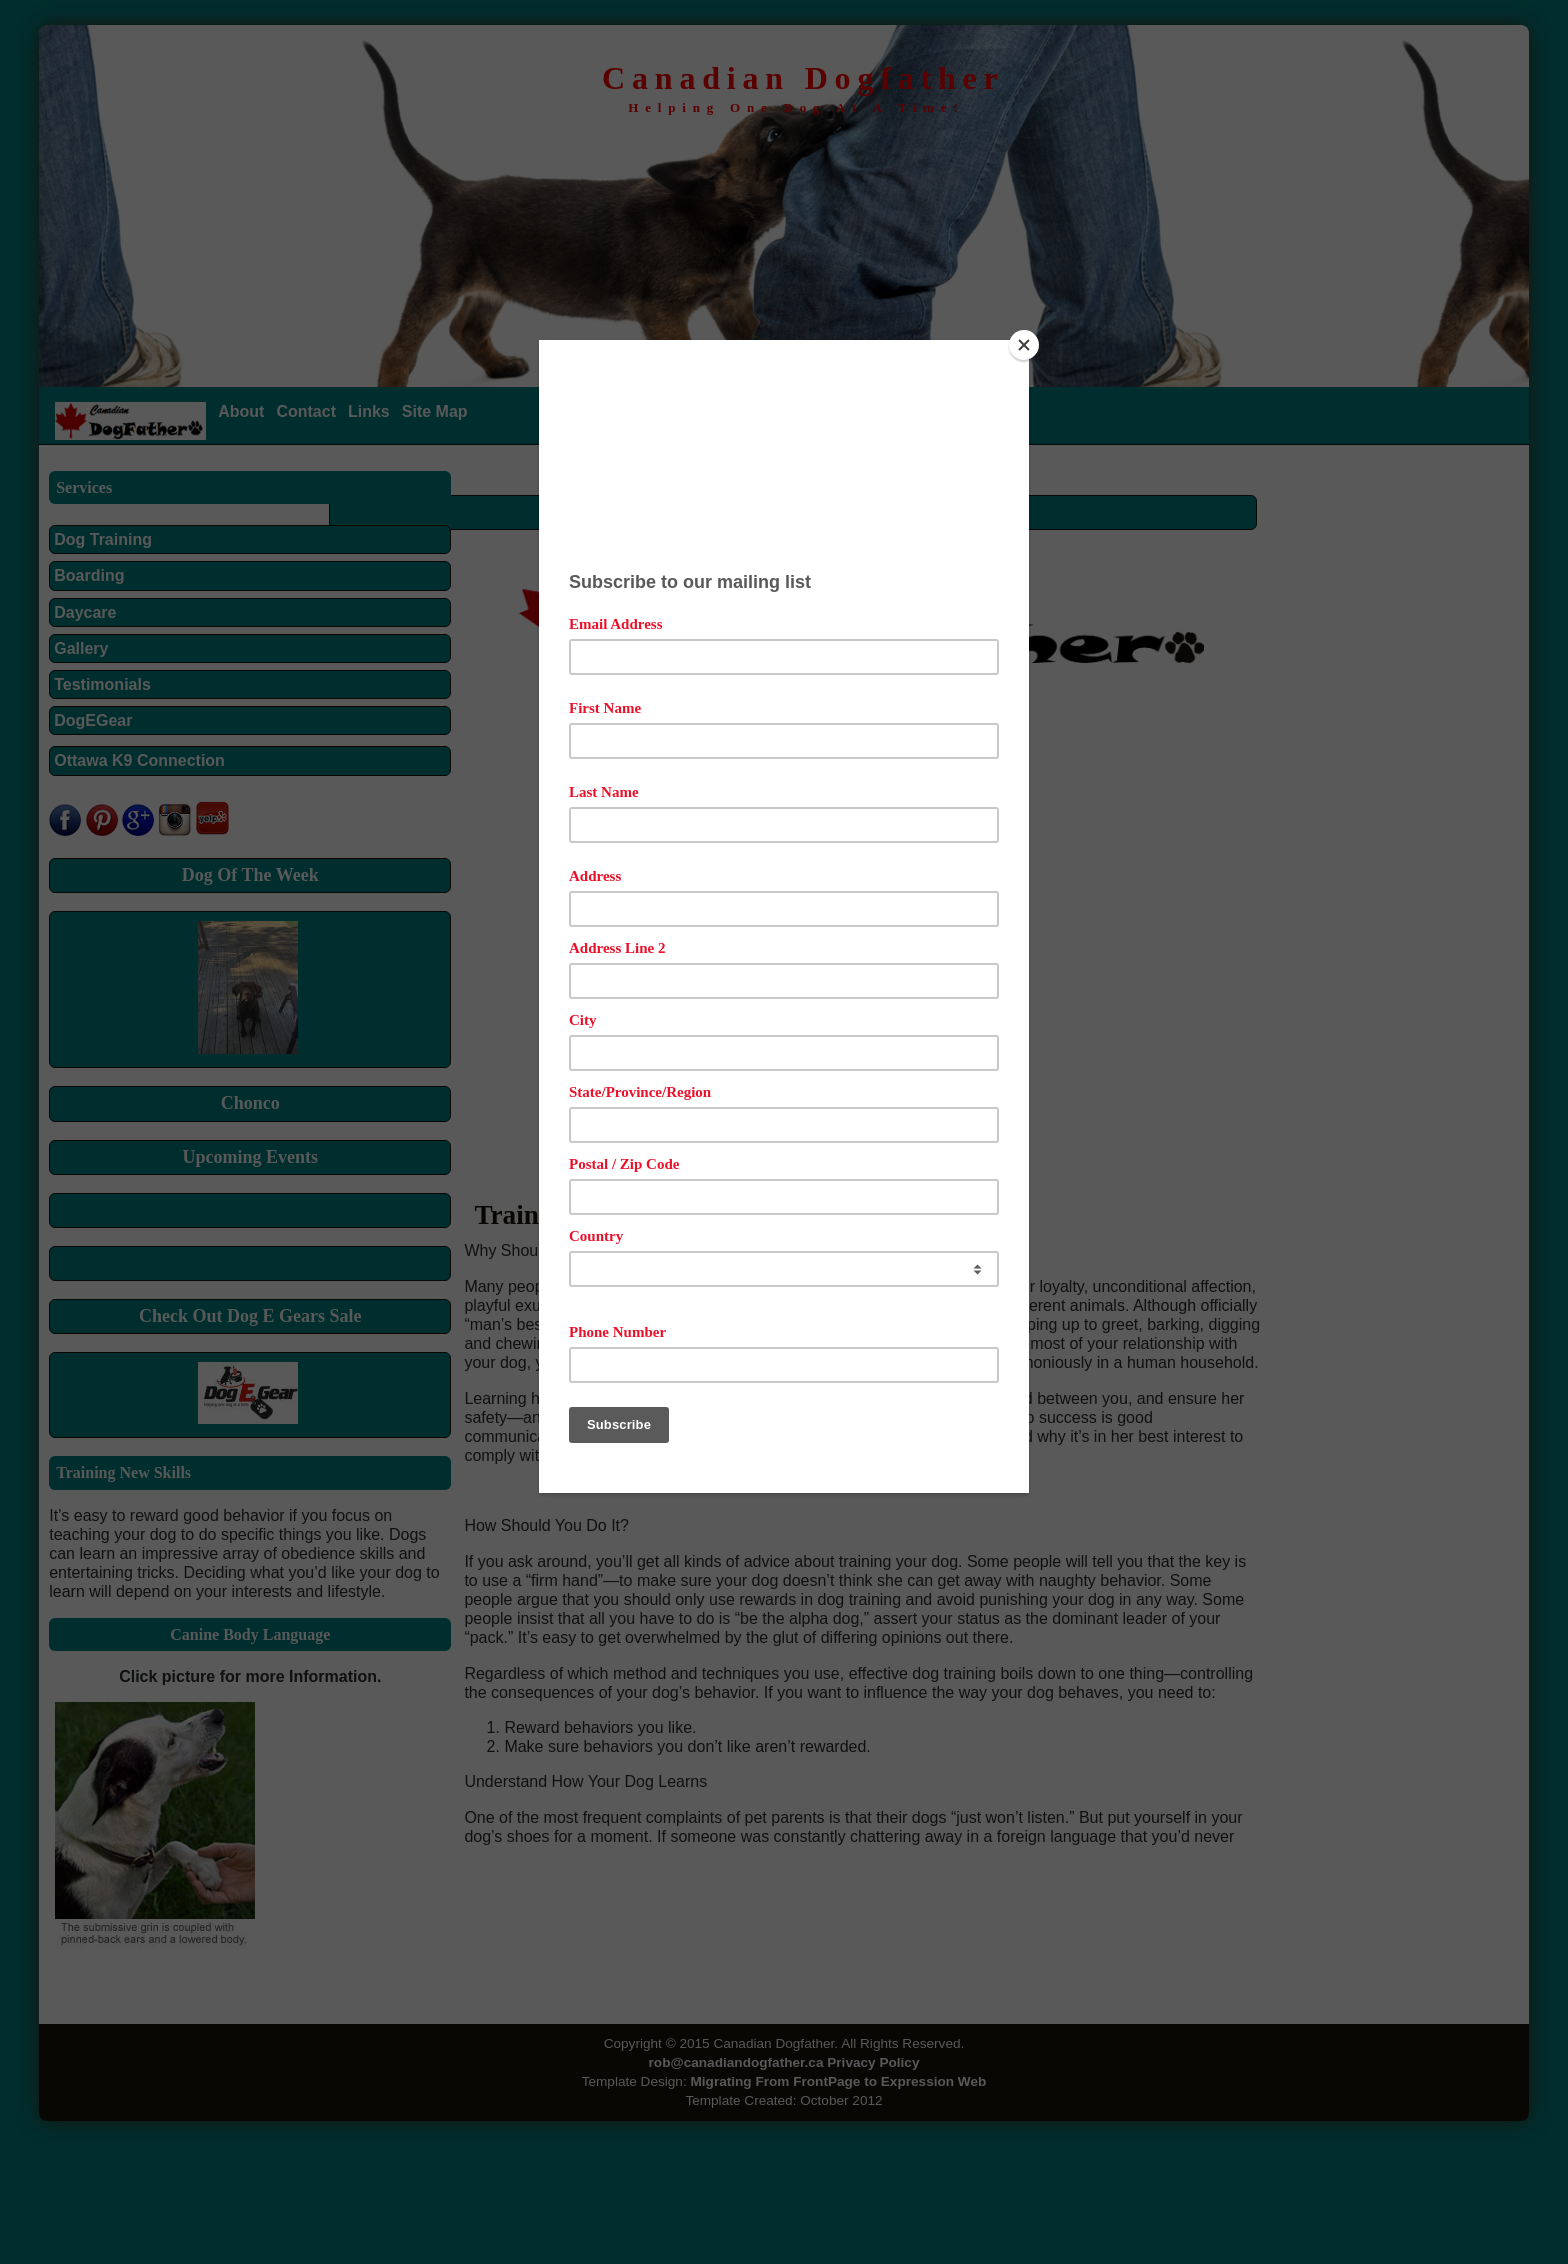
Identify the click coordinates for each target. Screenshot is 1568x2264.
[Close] (1024, 345)
